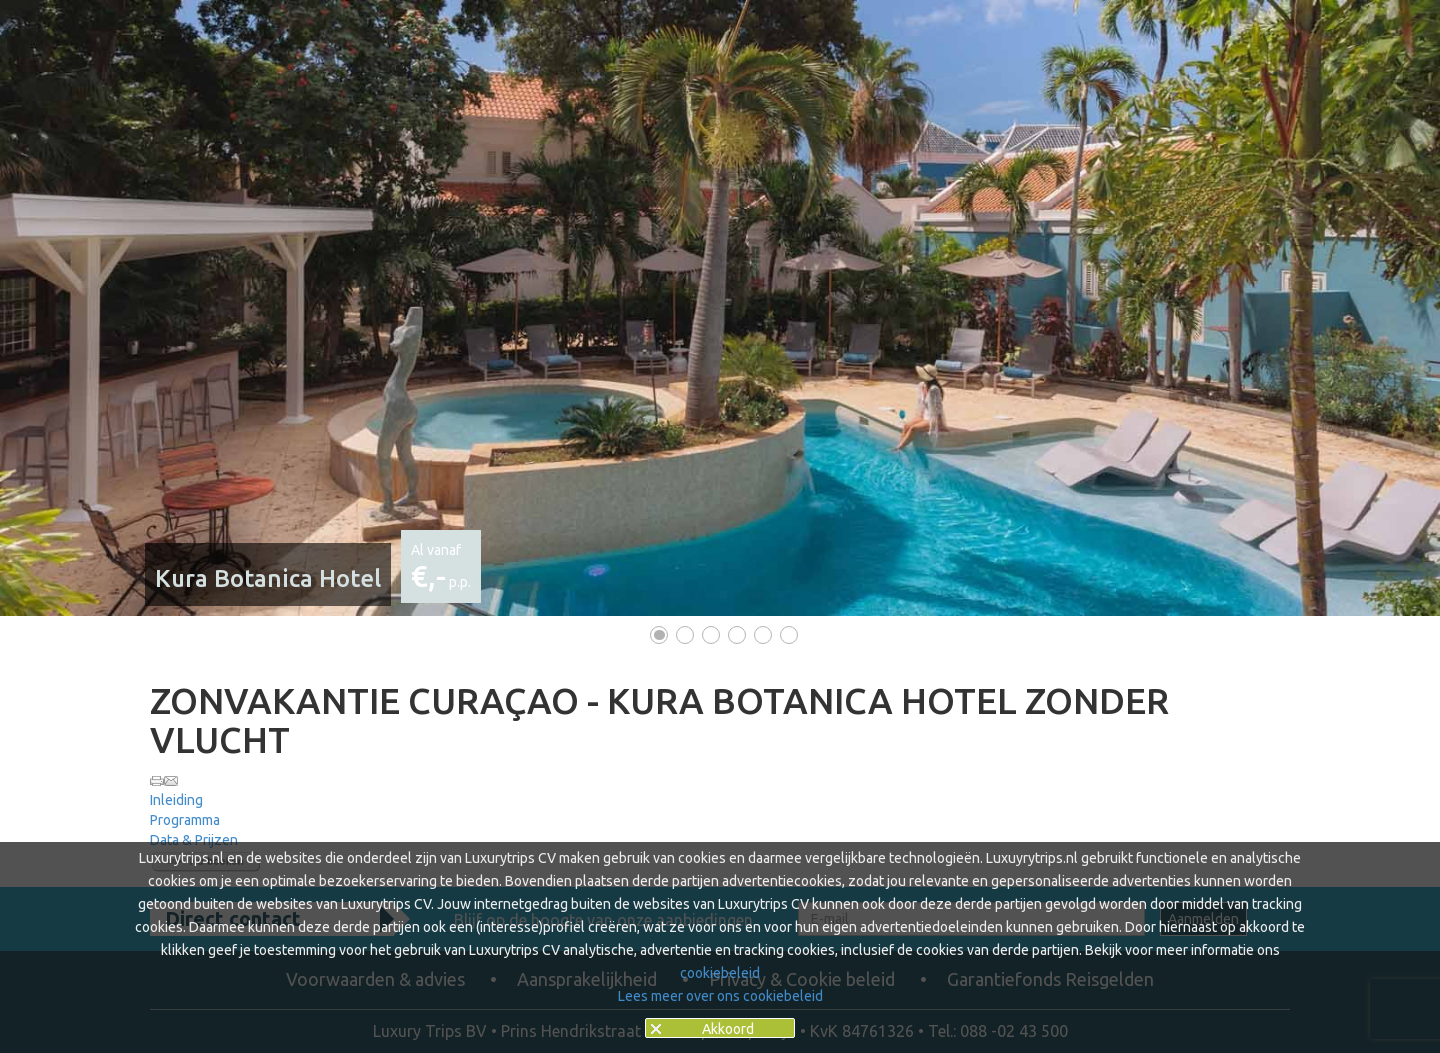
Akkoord (728, 1029)
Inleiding (176, 800)
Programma (185, 820)
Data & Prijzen (194, 840)
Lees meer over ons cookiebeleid (720, 996)
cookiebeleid (720, 973)
